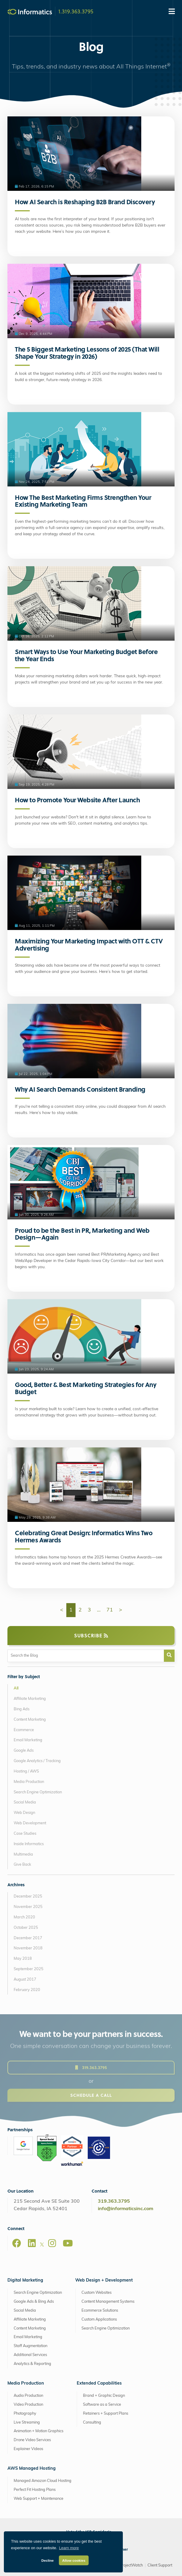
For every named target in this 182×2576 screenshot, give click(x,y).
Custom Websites (96, 2293)
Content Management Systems (107, 2302)
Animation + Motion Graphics (38, 2431)
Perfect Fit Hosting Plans (35, 2490)
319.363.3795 (114, 2201)
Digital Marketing (25, 2280)
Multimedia (23, 1854)
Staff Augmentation (30, 2346)
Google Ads (24, 1751)
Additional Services (30, 2355)
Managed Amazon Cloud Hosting (42, 2481)
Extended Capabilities (99, 2383)
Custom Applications (99, 2319)
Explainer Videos (28, 2449)
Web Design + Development (104, 2280)
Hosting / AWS (26, 1771)
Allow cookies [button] (73, 2560)
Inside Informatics (29, 1844)
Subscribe (91, 1635)
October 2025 (26, 1928)
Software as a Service (102, 2405)
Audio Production (28, 2396)
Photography (25, 2414)
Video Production (28, 2405)
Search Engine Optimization (38, 1792)
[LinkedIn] (32, 2243)
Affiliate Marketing (30, 1699)
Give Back (22, 1865)
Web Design (24, 1813)
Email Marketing (28, 1740)
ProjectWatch (131, 2565)
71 (109, 1610)
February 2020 (27, 1990)
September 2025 (28, 1969)
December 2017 (28, 1938)
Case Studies (25, 1834)
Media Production (29, 1782)
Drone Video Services (32, 2440)
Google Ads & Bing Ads (34, 2302)
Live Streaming (27, 2422)
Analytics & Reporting (32, 2364)
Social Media (25, 1802)
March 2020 (24, 1917)
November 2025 (28, 1907)
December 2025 (28, 1896)
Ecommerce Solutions (99, 2311)
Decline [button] (47, 2560)
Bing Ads (21, 1709)
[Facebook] (16, 2243)
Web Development (30, 1823)
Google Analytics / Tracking (37, 1761)
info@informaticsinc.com (125, 2209)
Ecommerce (24, 1730)
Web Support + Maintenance (38, 2499)
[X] (42, 2246)
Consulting (92, 2422)
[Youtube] (68, 2243)
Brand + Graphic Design (104, 2396)
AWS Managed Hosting (31, 2468)
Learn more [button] (69, 2548)
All (16, 1688)
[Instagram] (52, 2243)
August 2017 (25, 1979)
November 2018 (28, 1948)
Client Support (160, 2565)
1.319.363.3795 (75, 11)
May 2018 (23, 1959)
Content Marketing (30, 1720)
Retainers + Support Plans (105, 2414)
